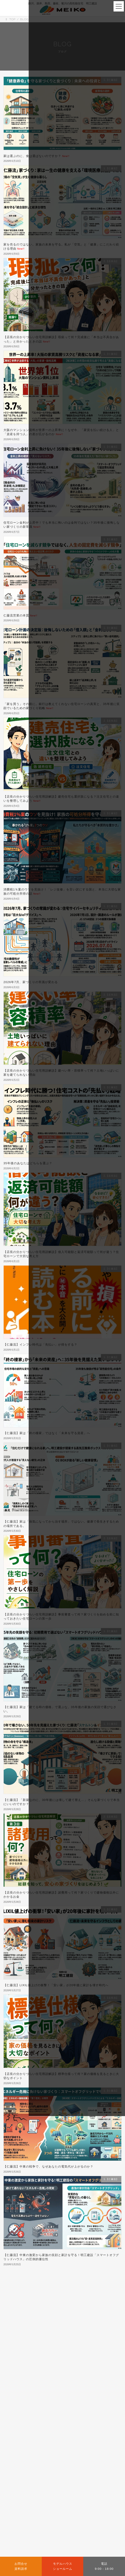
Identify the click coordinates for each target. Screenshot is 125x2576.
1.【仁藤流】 (14, 2320)
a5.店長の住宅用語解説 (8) (23, 2402)
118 (71, 2278)
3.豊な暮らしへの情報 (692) (24, 2338)
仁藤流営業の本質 (20, 615)
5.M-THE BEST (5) (19, 2353)
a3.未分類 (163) (16, 2387)
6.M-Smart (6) (15, 2359)
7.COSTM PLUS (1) (19, 2366)
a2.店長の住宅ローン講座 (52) (25, 2380)
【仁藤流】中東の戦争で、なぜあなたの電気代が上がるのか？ (48, 2166)
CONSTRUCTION (38, 2490)
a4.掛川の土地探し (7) (20, 2394)
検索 (102, 2299)
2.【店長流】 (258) (18, 2331)
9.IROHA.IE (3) (16, 2373)
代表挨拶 (32, 2466)
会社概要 (12, 2466)
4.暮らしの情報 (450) (19, 2346)
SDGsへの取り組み (58, 2466)
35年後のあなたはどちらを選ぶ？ (27, 1163)
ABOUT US (27, 2454)
